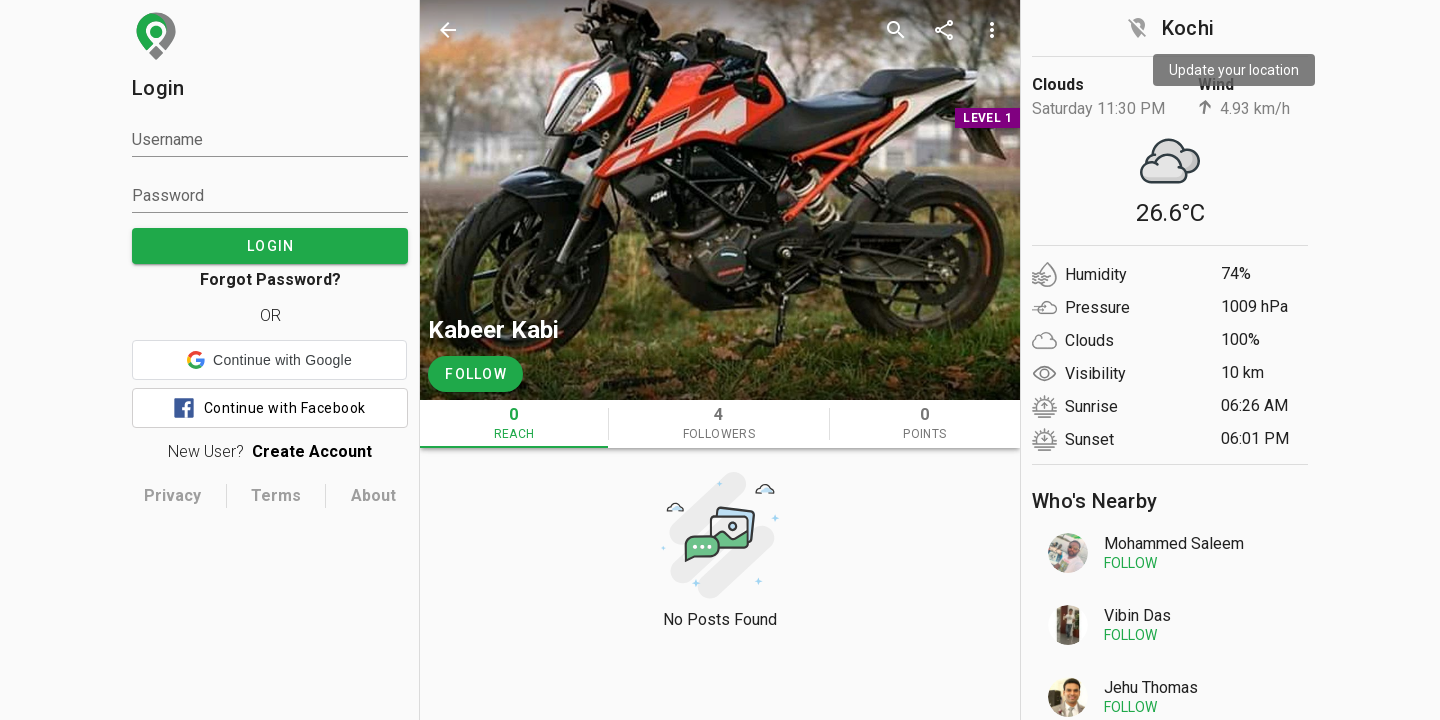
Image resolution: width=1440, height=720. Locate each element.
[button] (269, 360)
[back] (448, 30)
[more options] (992, 30)
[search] (896, 30)
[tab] (514, 424)
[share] (944, 30)
